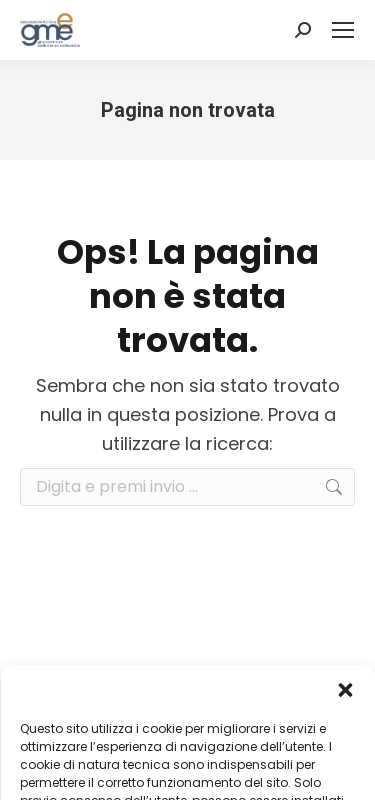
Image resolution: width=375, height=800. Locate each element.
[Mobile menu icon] (343, 30)
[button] (345, 690)
